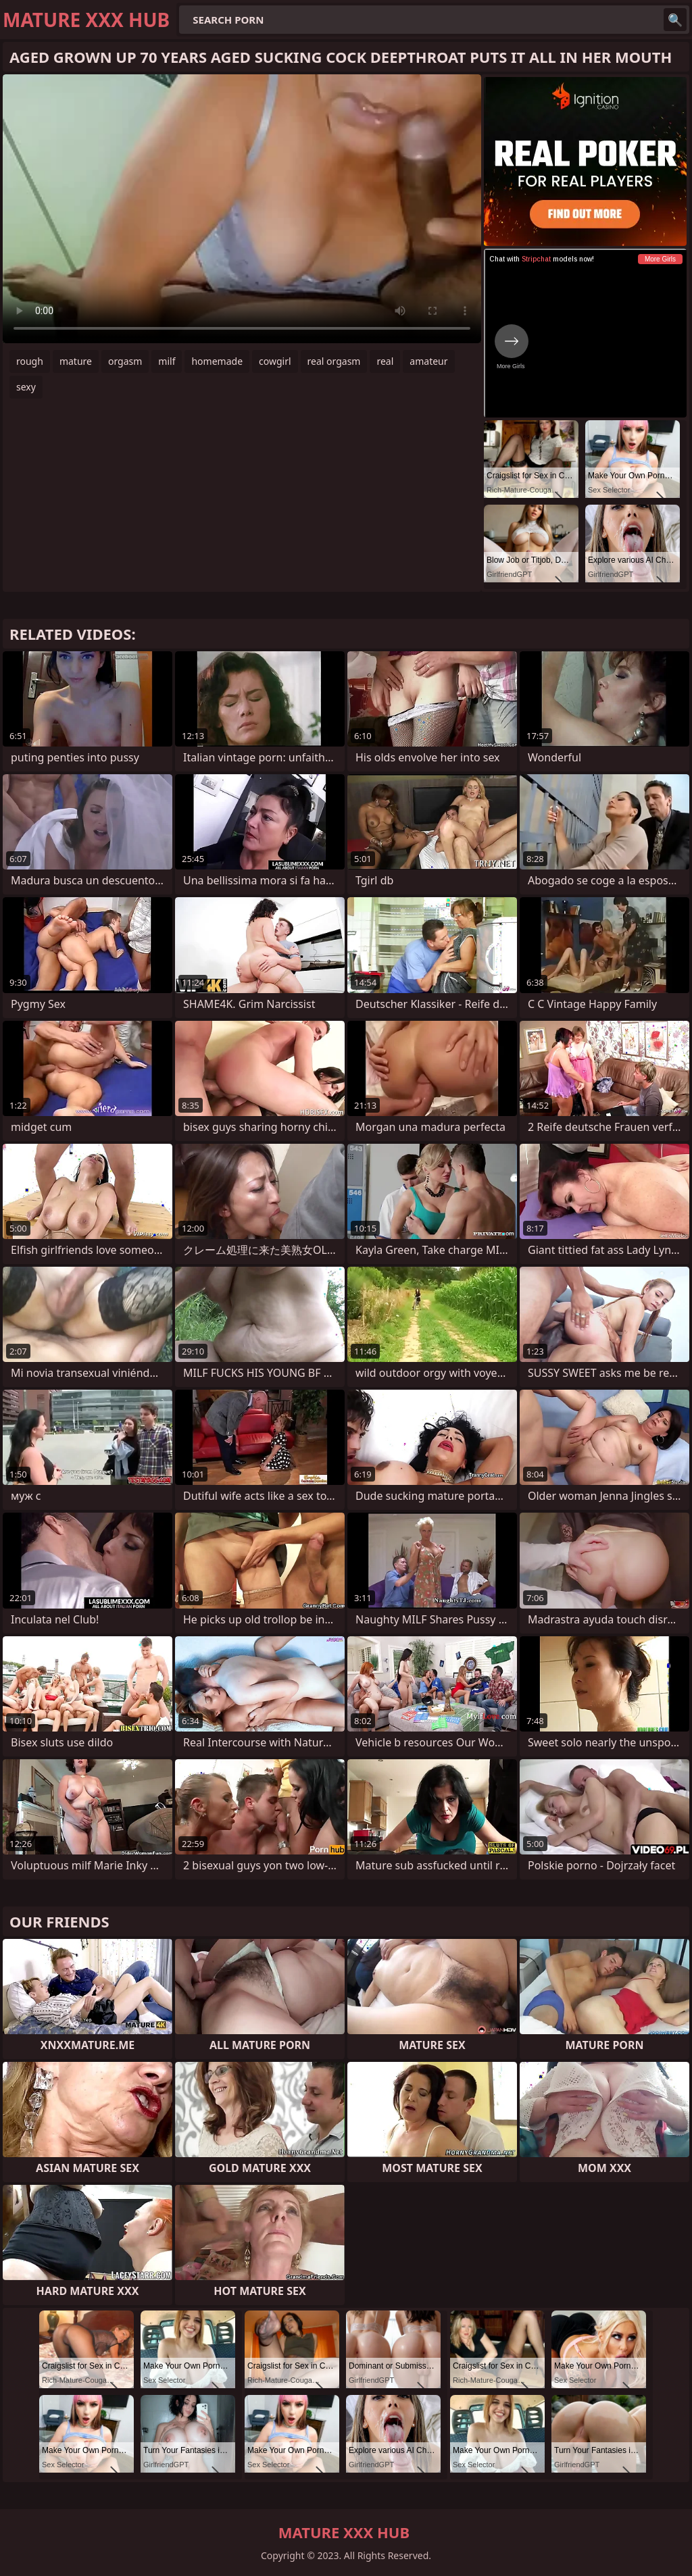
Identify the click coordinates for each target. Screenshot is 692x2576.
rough (29, 361)
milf (166, 361)
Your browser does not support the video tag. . (242, 208)
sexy (26, 386)
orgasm (125, 361)
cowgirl (275, 361)
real (384, 361)
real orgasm (334, 361)
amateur (428, 361)
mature (75, 361)
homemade (217, 361)
